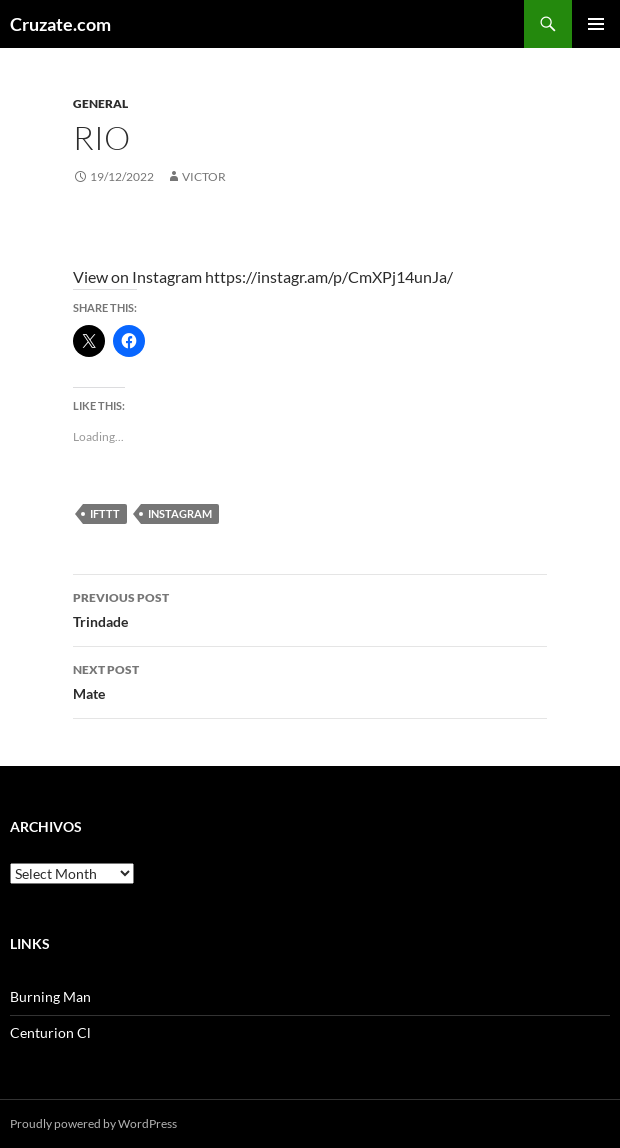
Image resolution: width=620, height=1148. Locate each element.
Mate (310, 680)
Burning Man (50, 996)
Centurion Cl (50, 1032)
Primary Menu (596, 24)
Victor (204, 176)
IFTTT (105, 513)
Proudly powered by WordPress (93, 1123)
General (100, 103)
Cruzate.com (60, 24)
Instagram (180, 513)
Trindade (310, 608)
